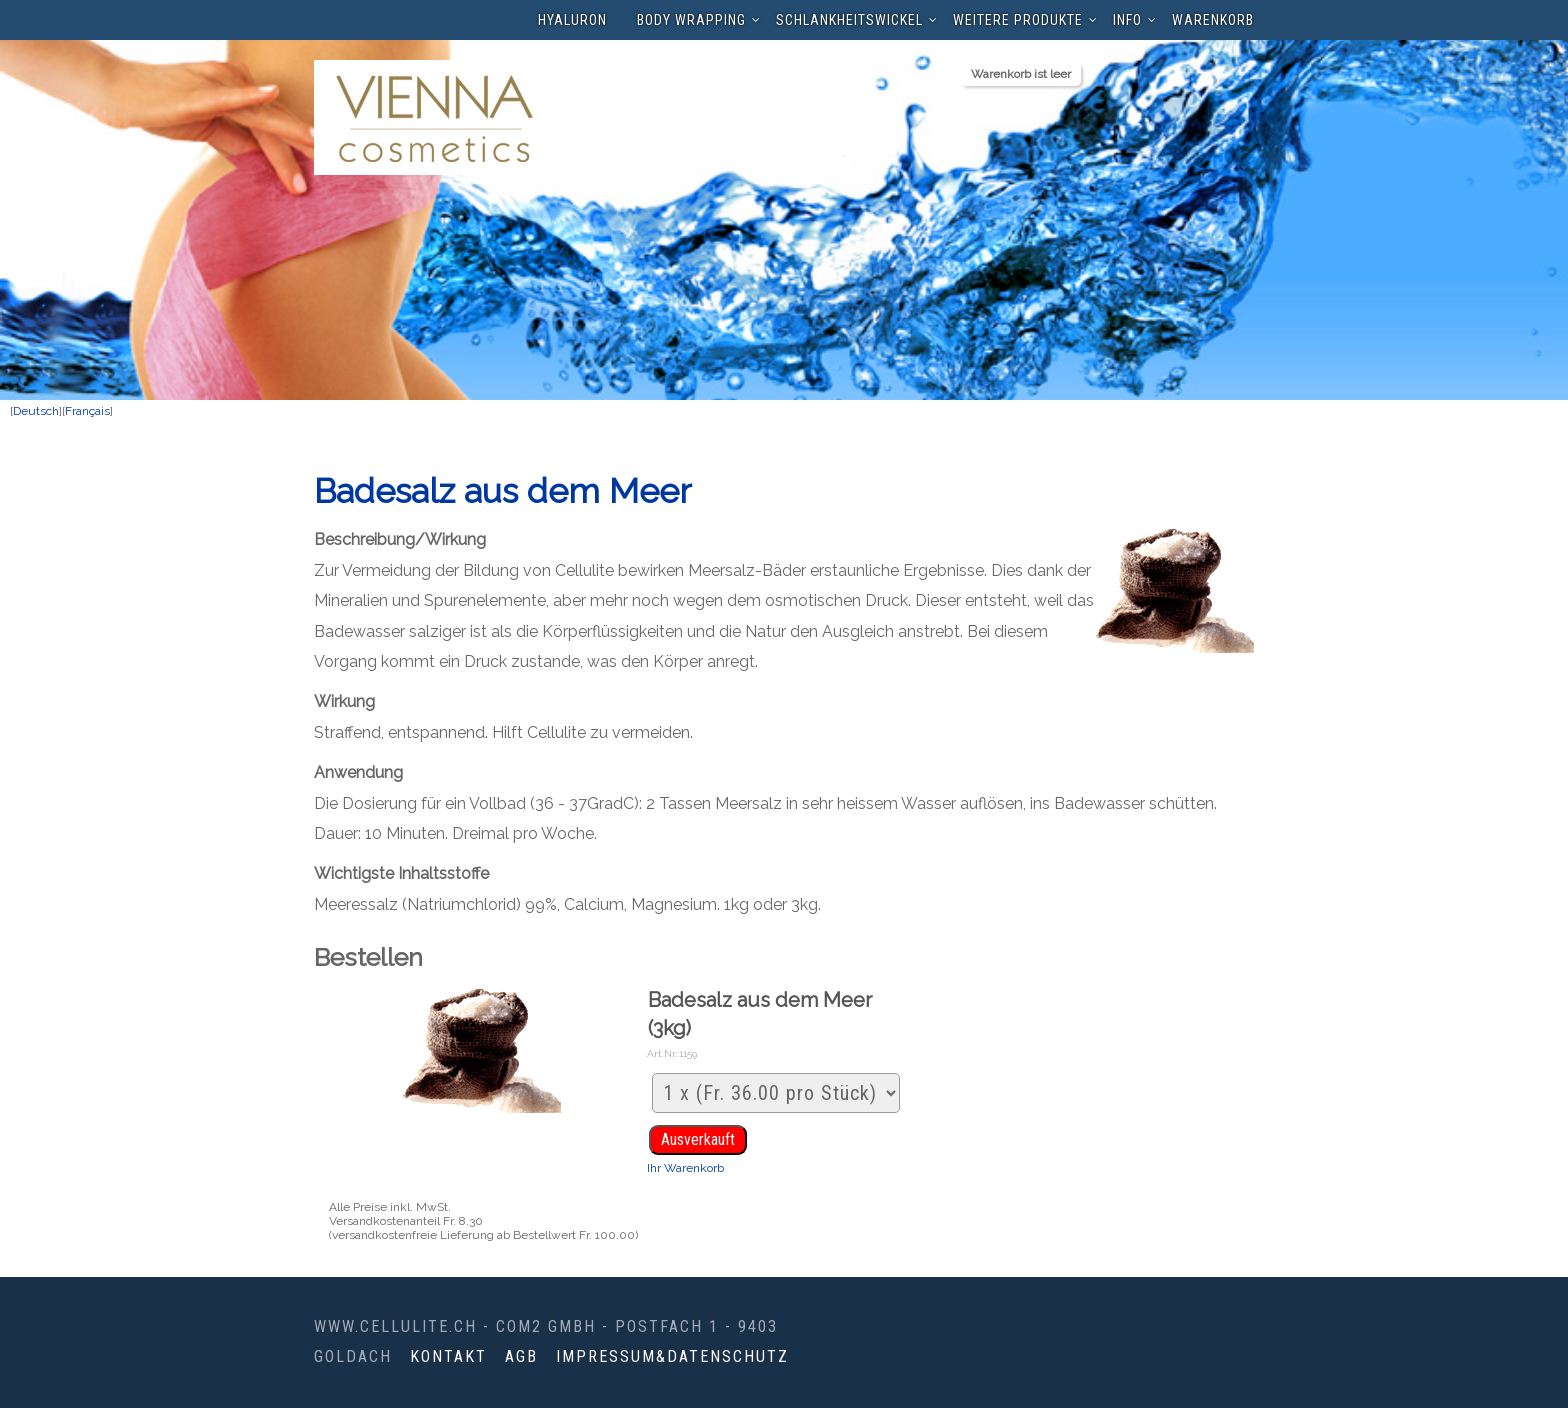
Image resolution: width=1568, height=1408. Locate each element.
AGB (521, 1356)
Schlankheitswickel (849, 20)
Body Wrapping (691, 20)
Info (1127, 20)
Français (87, 411)
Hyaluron (572, 20)
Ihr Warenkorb (685, 1168)
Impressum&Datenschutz (672, 1356)
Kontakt (448, 1356)
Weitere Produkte (1018, 20)
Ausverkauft (698, 1139)
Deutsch (36, 411)
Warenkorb (1213, 20)
